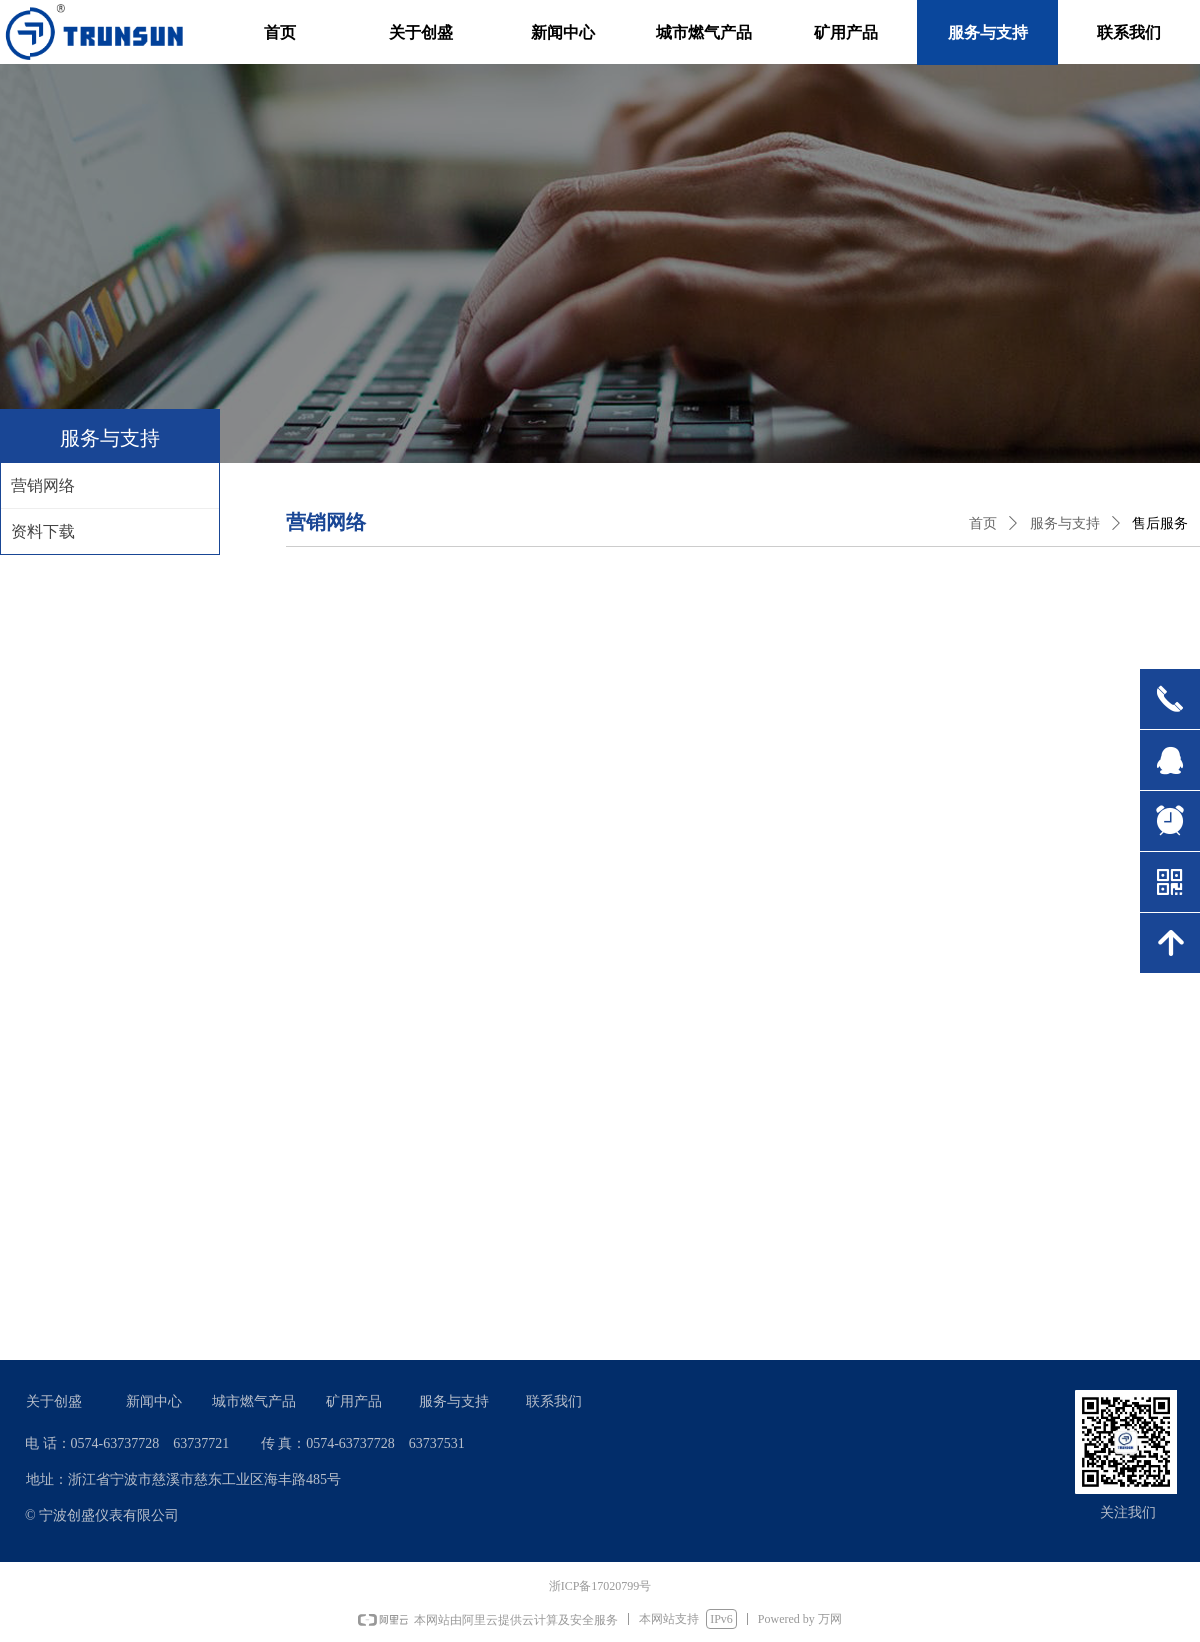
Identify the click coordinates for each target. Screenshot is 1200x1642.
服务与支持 (1065, 523)
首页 (983, 523)
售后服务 (1160, 523)
